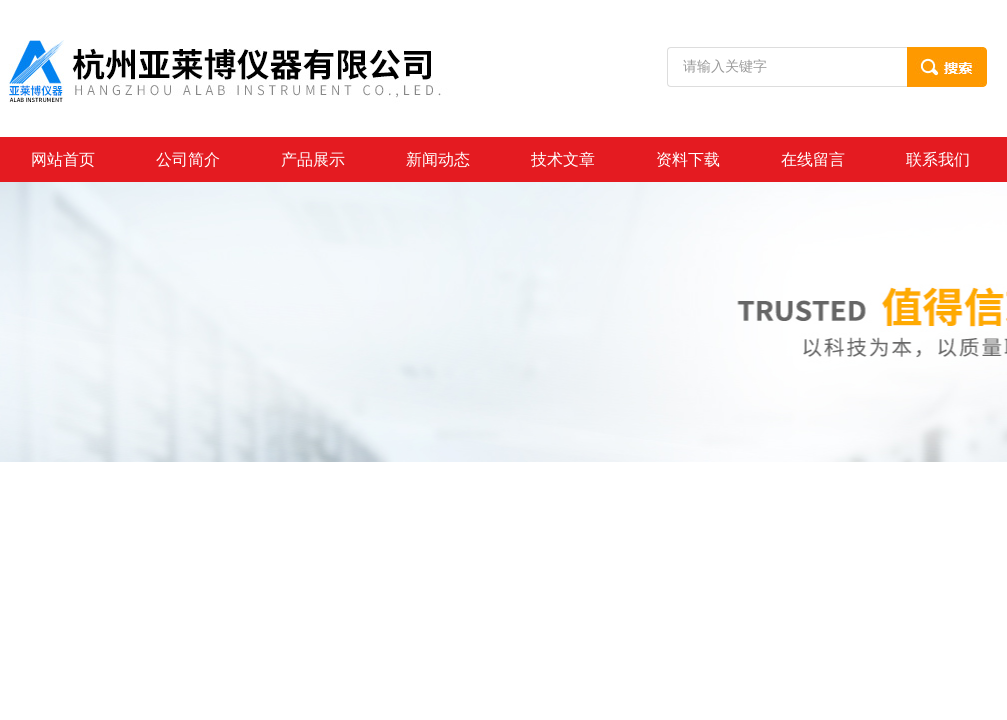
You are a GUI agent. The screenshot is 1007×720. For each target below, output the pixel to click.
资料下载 (688, 159)
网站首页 (63, 159)
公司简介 (188, 159)
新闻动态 (438, 159)
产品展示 (313, 159)
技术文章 (563, 159)
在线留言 (813, 159)
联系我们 (938, 159)
